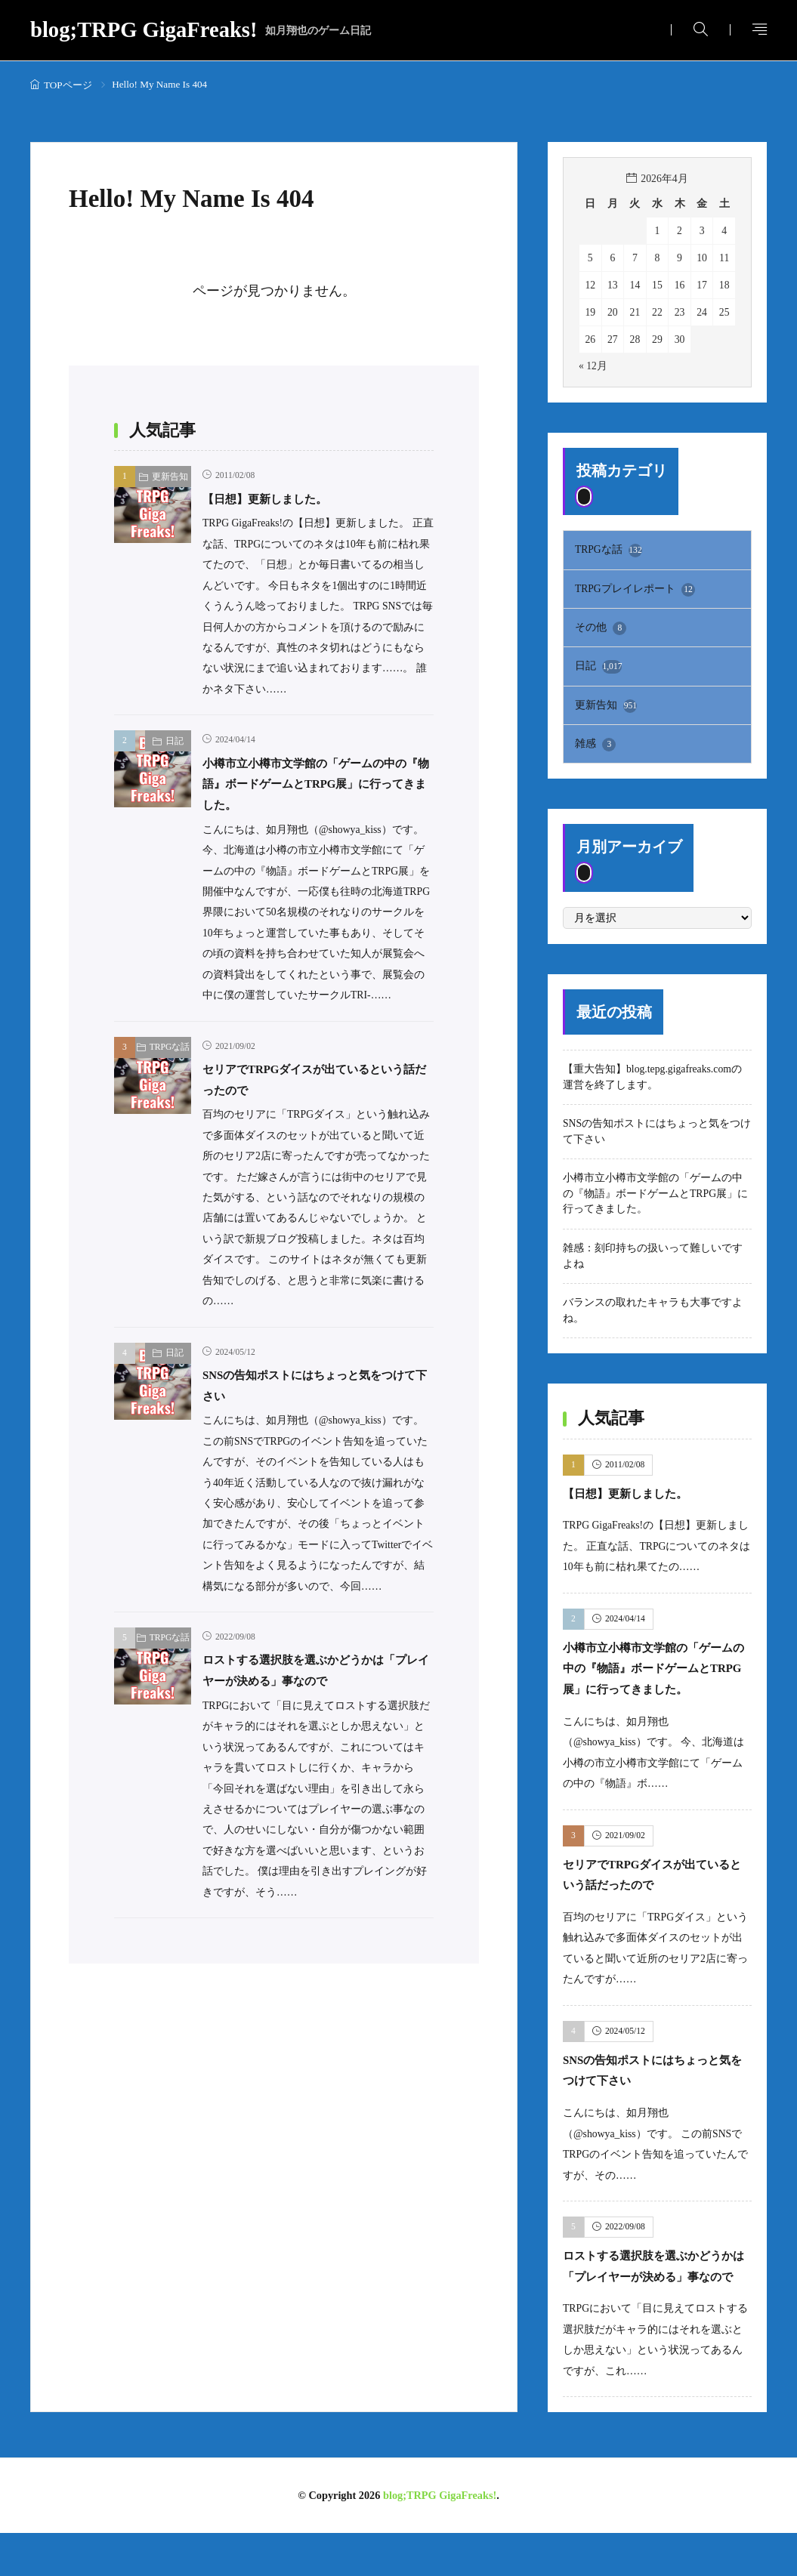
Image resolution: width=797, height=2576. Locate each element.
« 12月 (593, 366)
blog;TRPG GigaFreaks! (200, 31)
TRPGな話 (170, 1047)
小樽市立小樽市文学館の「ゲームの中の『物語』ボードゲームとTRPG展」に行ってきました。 (318, 783)
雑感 (595, 745)
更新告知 (170, 477)
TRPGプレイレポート (635, 590)
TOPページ (68, 85)
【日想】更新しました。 (277, 498)
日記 (174, 741)
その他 (600, 629)
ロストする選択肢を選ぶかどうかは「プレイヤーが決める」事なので (651, 2297)
